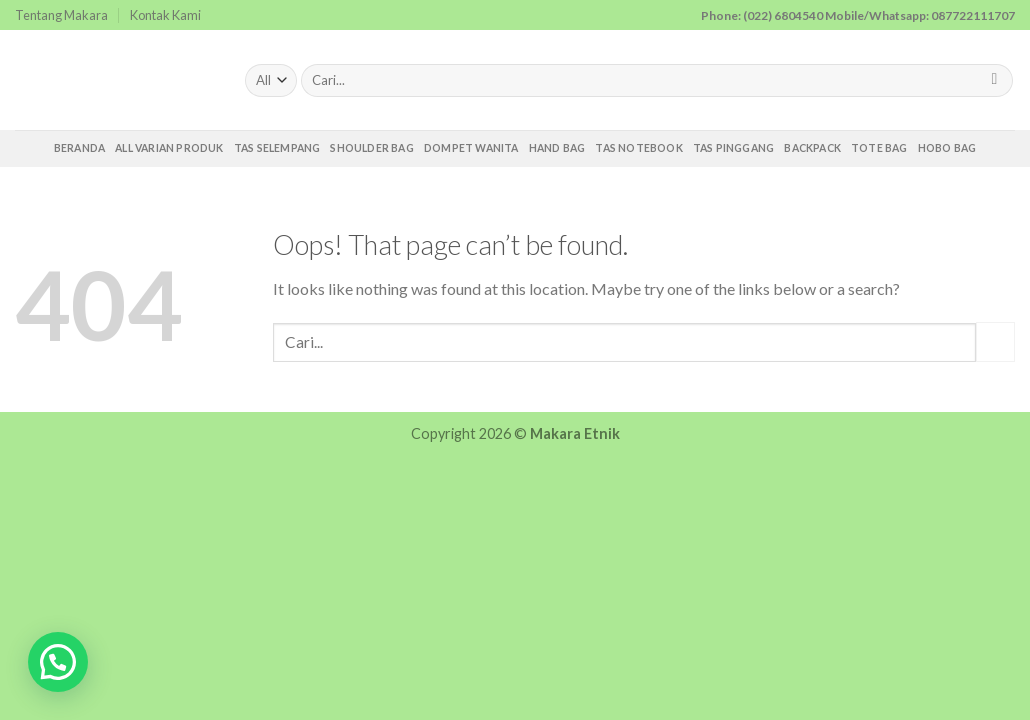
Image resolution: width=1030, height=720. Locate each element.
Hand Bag (557, 148)
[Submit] (994, 81)
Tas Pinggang (734, 148)
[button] (58, 662)
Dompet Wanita (471, 148)
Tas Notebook (639, 148)
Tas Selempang (277, 148)
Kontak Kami (165, 15)
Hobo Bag (947, 148)
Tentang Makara (61, 15)
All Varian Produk (169, 148)
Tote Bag (879, 148)
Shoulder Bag (372, 148)
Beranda (79, 148)
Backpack (812, 148)
